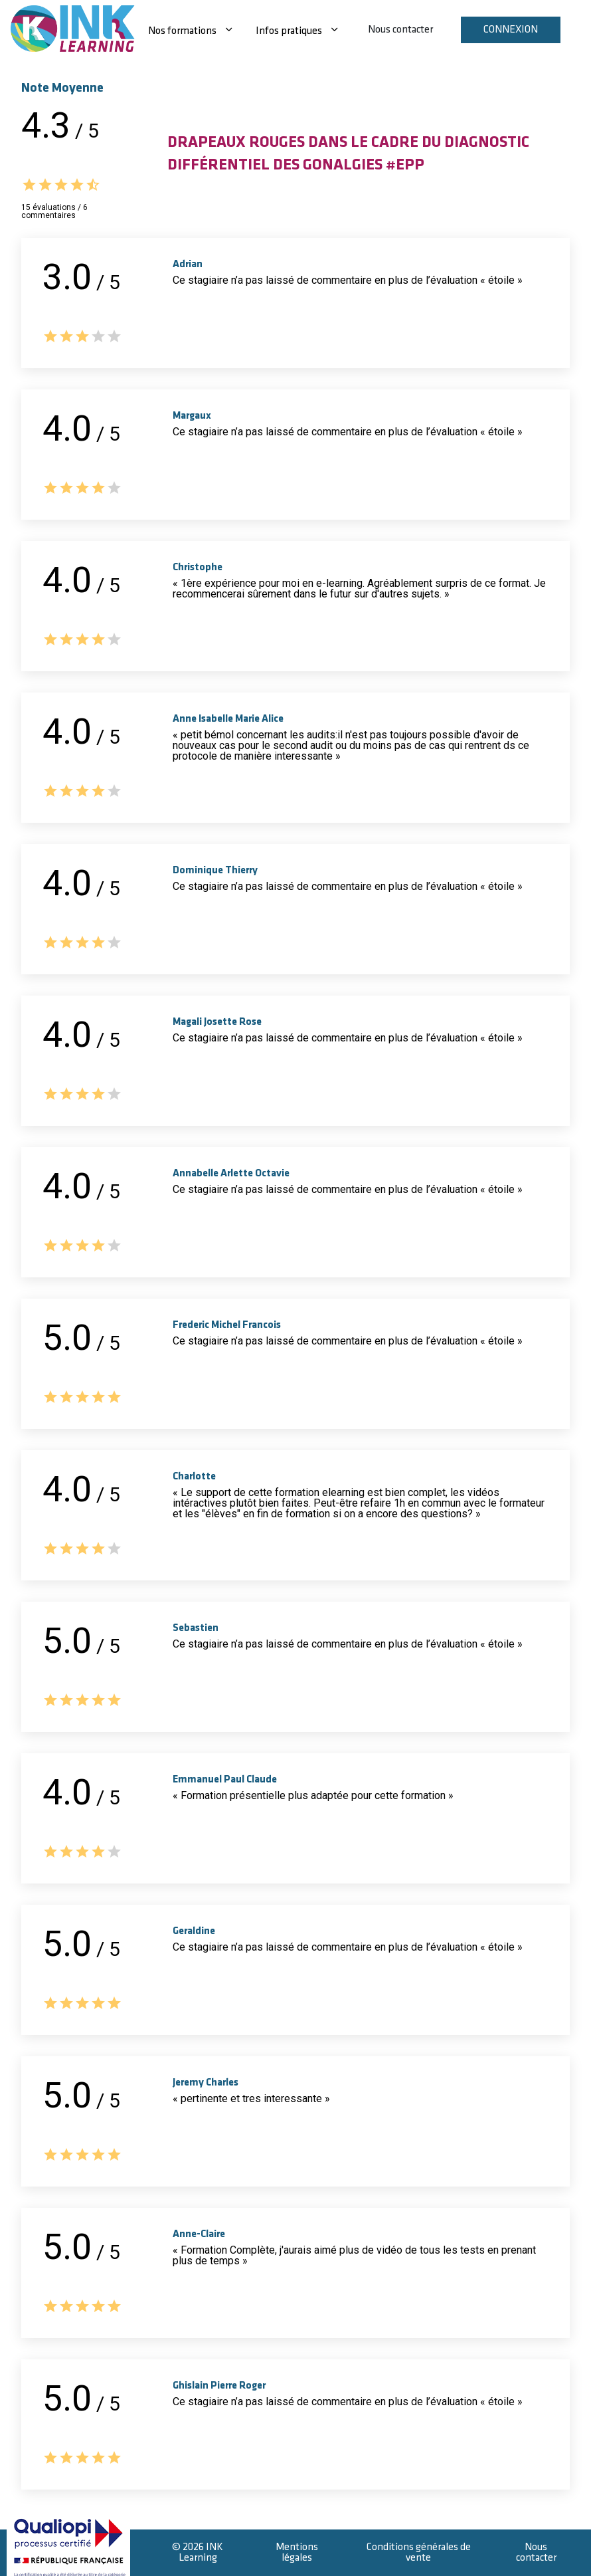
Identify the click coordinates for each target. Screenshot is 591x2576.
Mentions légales (297, 2552)
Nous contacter (400, 30)
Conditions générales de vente (419, 2552)
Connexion (510, 30)
